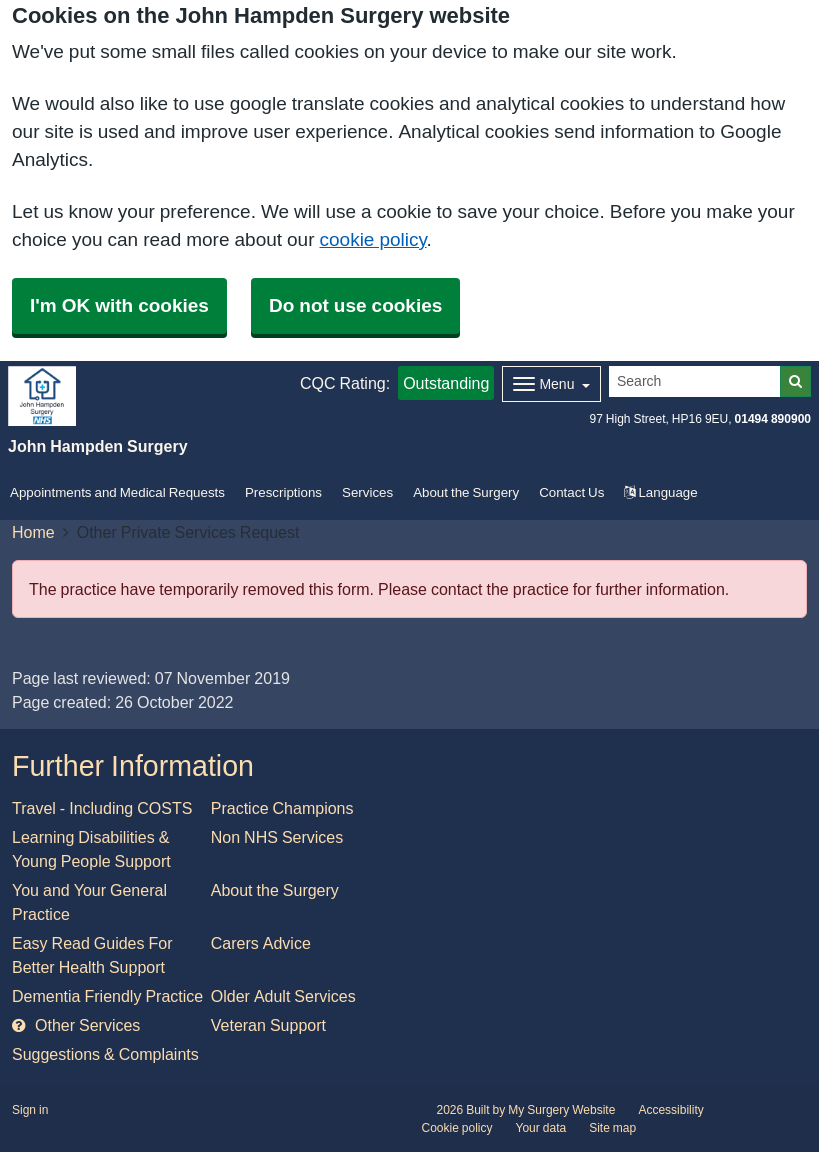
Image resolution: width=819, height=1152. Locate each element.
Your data (541, 1128)
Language (660, 492)
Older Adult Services (283, 996)
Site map (612, 1128)
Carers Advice (261, 943)
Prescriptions (283, 492)
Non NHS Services (277, 837)
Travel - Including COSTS (102, 808)
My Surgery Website (561, 1110)
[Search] (695, 381)
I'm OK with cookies (119, 305)
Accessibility (670, 1110)
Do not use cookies (355, 305)
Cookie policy (457, 1128)
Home (33, 532)
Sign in (30, 1110)
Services (367, 492)
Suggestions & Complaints (105, 1054)
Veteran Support (268, 1025)
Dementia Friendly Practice (107, 996)
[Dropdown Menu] (551, 384)
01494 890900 (773, 419)
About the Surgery (466, 492)
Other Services (76, 1025)
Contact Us (571, 492)
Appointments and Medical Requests (117, 492)
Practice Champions (282, 808)
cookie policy (373, 239)
